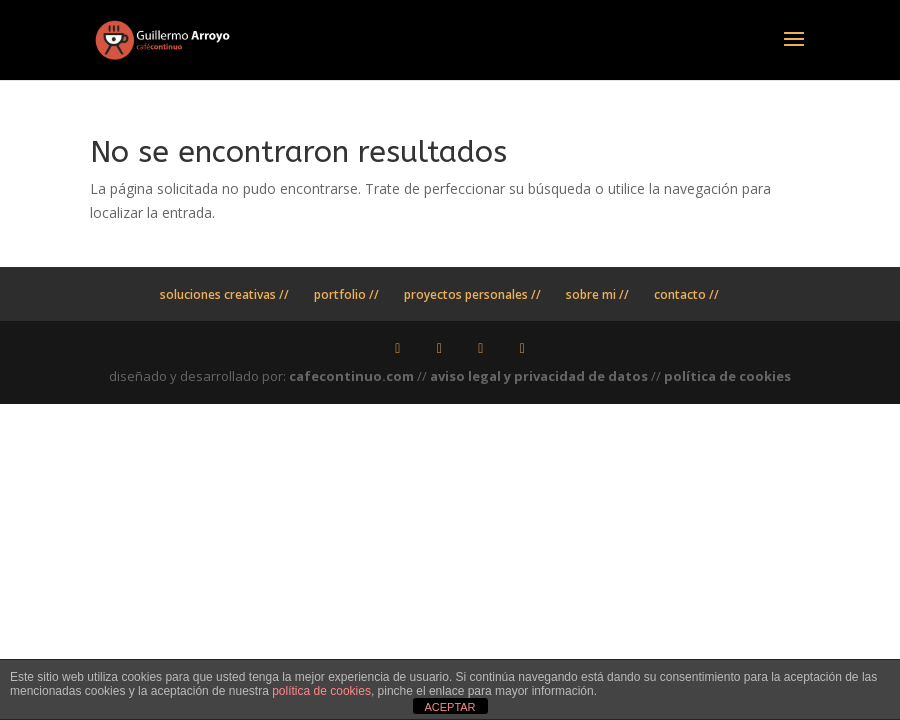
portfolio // (346, 294)
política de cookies (727, 376)
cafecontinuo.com (351, 376)
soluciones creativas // (224, 294)
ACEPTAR (449, 707)
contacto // (686, 294)
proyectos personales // (472, 294)
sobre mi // (597, 294)
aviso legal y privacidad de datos (539, 376)
